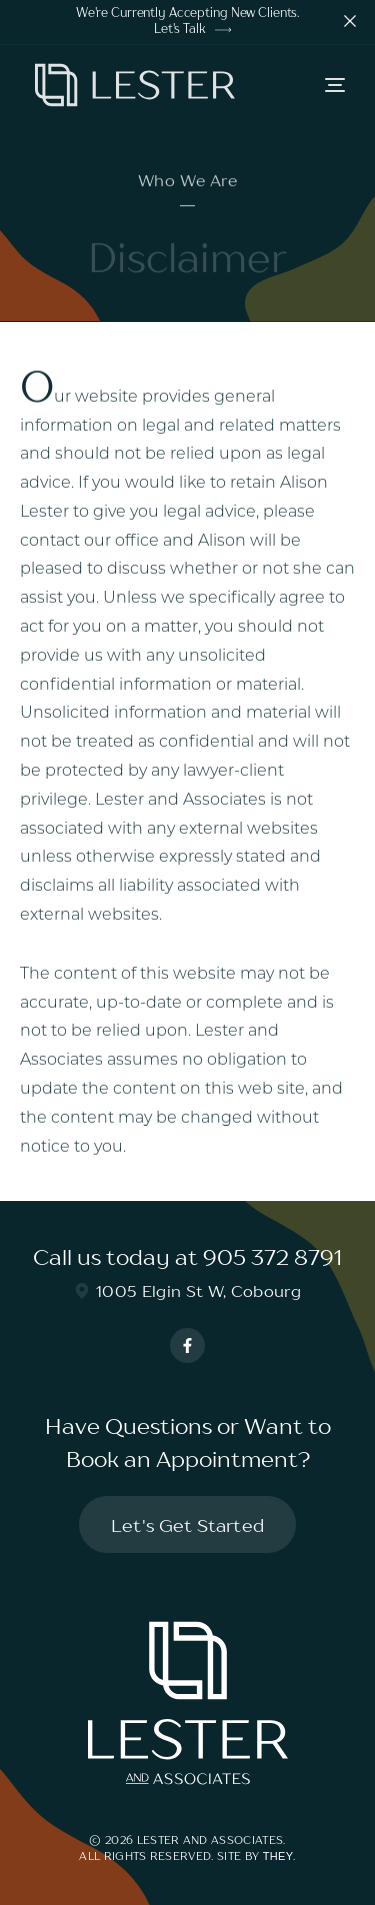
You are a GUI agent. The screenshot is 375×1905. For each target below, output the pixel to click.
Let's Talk (192, 29)
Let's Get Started (187, 1525)
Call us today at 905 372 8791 (187, 1257)
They (278, 1856)
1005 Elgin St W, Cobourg (187, 1291)
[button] (335, 85)
